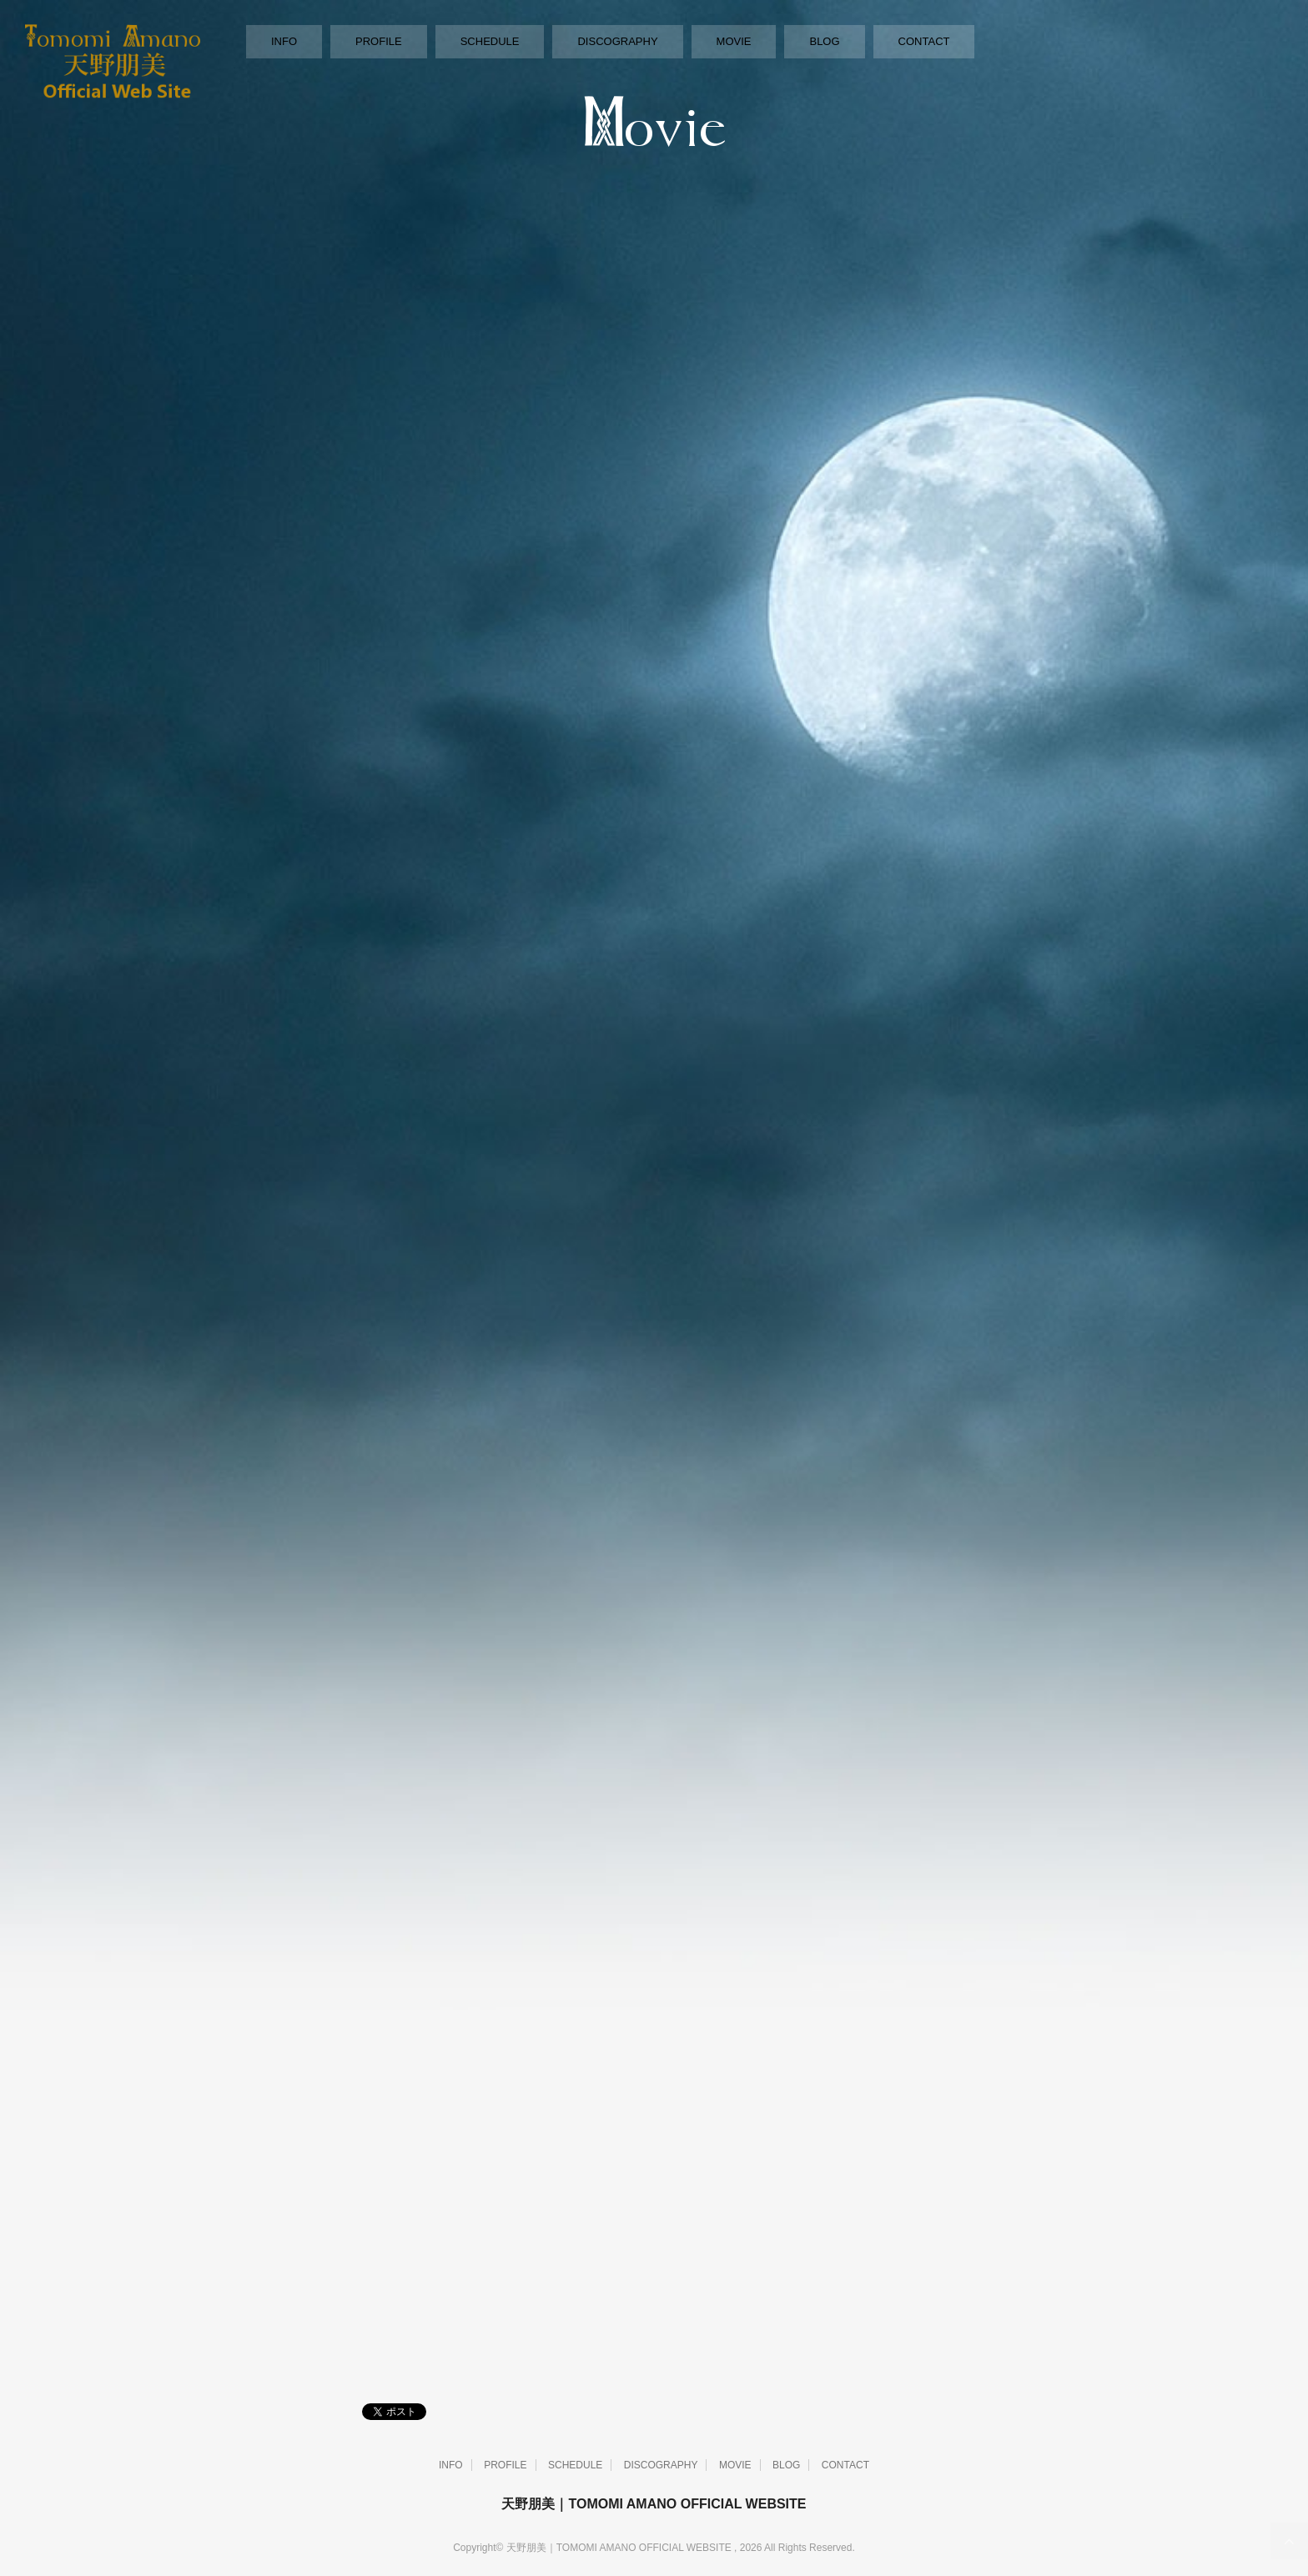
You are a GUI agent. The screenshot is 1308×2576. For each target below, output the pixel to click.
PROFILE (378, 41)
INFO (284, 41)
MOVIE (734, 41)
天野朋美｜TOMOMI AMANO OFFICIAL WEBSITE (653, 2504)
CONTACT (924, 41)
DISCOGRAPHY (617, 41)
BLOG (824, 41)
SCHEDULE (490, 41)
